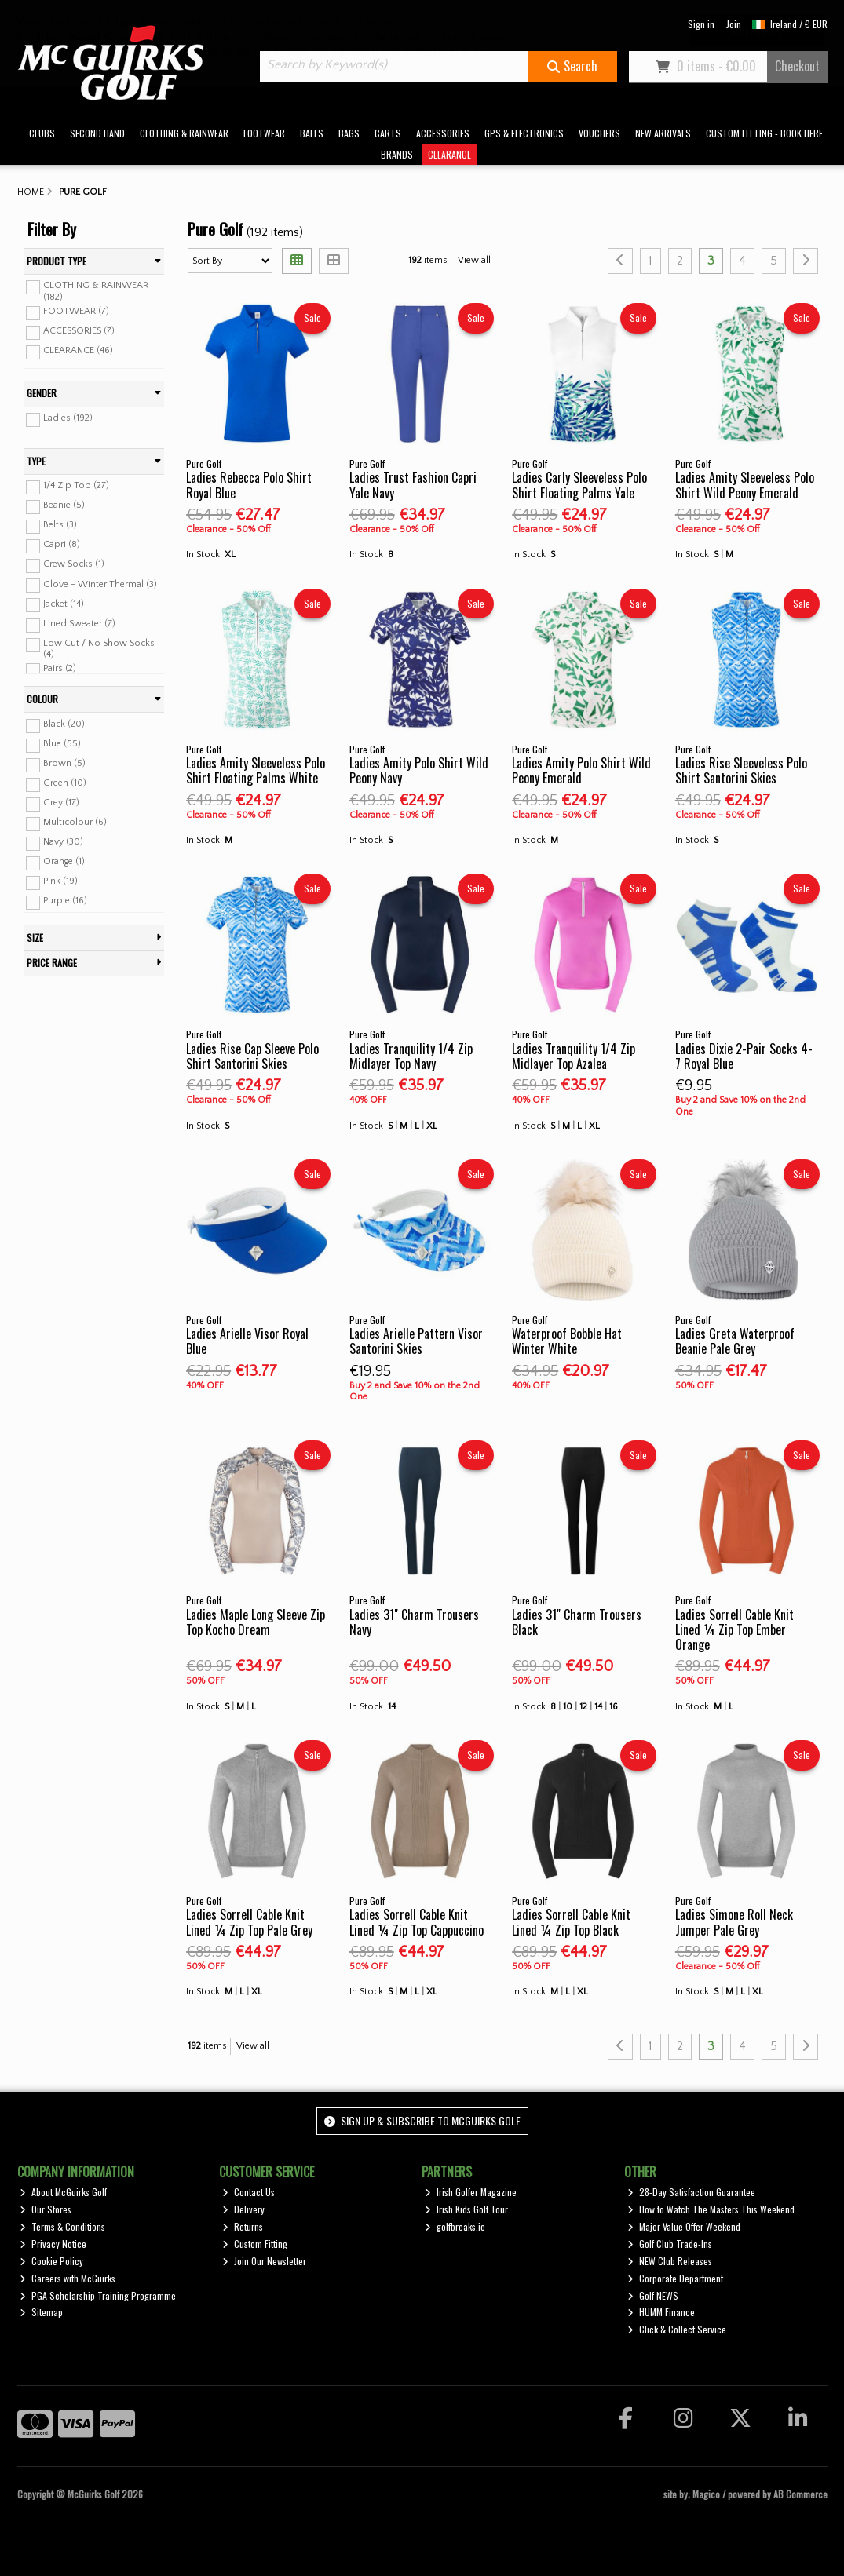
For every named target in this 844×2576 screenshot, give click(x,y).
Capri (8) (61, 544)
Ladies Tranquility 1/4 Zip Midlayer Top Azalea (573, 1056)
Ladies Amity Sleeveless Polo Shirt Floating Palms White (255, 770)
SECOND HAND (97, 133)
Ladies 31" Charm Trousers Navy (414, 1622)
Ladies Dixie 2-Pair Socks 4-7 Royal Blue (744, 1056)
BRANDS (397, 154)
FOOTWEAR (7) (76, 311)
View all (474, 260)
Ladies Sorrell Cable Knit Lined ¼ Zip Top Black (571, 1922)
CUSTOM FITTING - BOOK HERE (764, 133)
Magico (706, 2494)
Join (733, 24)
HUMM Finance (661, 2312)
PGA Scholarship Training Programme (98, 2295)
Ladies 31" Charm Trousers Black (576, 1622)
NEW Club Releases (669, 2261)
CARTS (388, 133)
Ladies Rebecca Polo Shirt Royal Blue (249, 485)
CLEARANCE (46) (78, 350)
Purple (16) (65, 901)
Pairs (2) (59, 668)
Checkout (797, 66)
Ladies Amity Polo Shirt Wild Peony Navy (418, 770)
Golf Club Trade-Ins (669, 2243)
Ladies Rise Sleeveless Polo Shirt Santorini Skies (741, 770)
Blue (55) (62, 744)
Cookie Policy (51, 2261)
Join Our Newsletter (264, 2261)
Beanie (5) (64, 505)
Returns (242, 2226)
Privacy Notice (53, 2243)
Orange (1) (64, 861)
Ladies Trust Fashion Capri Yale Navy (413, 485)
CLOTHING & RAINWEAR (184, 133)
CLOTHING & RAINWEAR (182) (95, 290)
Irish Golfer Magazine (471, 2191)
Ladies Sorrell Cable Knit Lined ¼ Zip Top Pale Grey (249, 1922)
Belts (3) (60, 525)
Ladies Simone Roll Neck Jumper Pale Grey (734, 1922)
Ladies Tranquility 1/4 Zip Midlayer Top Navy (411, 1056)
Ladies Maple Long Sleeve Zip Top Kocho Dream (255, 1622)
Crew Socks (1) (73, 564)
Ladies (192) (68, 418)
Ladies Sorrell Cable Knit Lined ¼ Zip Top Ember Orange (734, 1629)
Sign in (701, 24)
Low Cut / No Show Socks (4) (99, 648)
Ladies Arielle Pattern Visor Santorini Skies (416, 1341)
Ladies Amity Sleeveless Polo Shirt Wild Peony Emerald (744, 485)
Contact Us (248, 2191)
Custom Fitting (254, 2243)
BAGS (349, 133)
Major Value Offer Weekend (683, 2226)
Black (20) (64, 724)
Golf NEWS (652, 2295)
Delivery (243, 2209)
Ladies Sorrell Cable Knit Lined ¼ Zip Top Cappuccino (416, 1922)
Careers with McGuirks (67, 2278)
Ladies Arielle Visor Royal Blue (247, 1341)
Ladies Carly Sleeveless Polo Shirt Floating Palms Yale (579, 485)
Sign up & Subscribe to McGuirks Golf (422, 2120)
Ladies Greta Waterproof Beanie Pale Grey (735, 1341)
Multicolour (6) (75, 822)
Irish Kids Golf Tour (466, 2209)
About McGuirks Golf (63, 2191)
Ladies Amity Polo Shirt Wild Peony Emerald (581, 770)
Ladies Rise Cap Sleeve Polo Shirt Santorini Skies (252, 1056)
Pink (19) (60, 881)
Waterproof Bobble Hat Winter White (567, 1341)
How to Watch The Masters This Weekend (711, 2209)
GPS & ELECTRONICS (524, 133)
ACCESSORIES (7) (79, 331)
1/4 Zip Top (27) (76, 485)
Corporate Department (675, 2278)
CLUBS (42, 133)
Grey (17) (61, 802)
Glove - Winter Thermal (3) (100, 583)
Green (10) (64, 783)
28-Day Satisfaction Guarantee (691, 2191)
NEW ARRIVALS (663, 133)
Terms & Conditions (62, 2226)
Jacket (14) (63, 603)
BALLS (311, 133)
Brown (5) (64, 763)
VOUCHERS (599, 133)
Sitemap (41, 2312)
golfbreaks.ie (455, 2226)
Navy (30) (63, 842)
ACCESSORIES (442, 133)
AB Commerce (800, 2494)
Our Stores (45, 2209)
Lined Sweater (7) (79, 623)
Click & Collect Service (676, 2329)
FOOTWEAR (264, 133)
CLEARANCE (449, 154)
